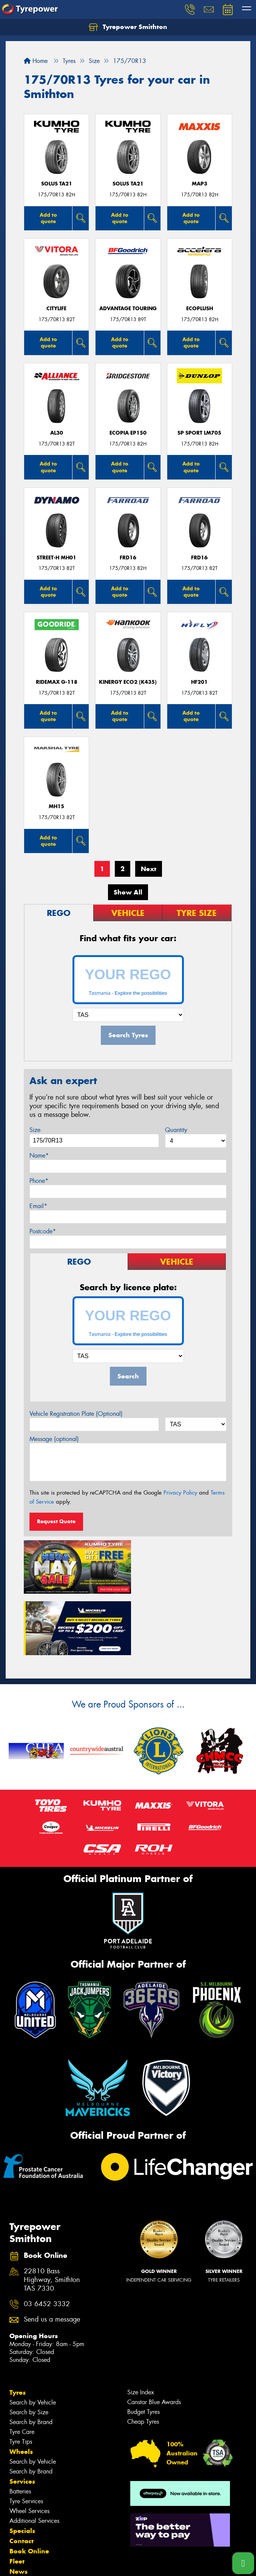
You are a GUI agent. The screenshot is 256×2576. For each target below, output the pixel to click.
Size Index (140, 2328)
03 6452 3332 (47, 2239)
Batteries (20, 2427)
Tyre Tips (20, 2377)
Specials (22, 2467)
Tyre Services (26, 2437)
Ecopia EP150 (128, 433)
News (18, 2507)
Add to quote (48, 218)
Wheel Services (29, 2447)
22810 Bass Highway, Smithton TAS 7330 (52, 2216)
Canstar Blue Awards (154, 2338)
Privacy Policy (180, 1492)
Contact (21, 2477)
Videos (20, 2517)
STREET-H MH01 (56, 557)
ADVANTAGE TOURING (128, 308)
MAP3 (199, 184)
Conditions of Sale (100, 2563)
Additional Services (34, 2457)
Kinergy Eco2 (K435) (128, 682)
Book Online (29, 2487)
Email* (38, 1206)
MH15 (56, 806)
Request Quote (56, 1521)
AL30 (56, 433)
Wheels (21, 2387)
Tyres (17, 2328)
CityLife (56, 308)
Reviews (22, 2528)
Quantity (176, 1130)
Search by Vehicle (32, 2338)
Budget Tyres (143, 2348)
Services (22, 2417)
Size (34, 1130)
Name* (39, 1155)
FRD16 (128, 557)
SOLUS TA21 (56, 184)
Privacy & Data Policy (54, 2563)
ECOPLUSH (199, 308)
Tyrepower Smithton (128, 27)
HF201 (199, 682)
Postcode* (42, 1231)
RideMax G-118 (56, 682)
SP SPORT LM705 (199, 433)
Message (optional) (54, 1439)
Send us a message (52, 2255)
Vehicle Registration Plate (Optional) (76, 1414)
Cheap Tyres (143, 2358)
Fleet (17, 2497)
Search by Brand (30, 2358)
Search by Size (28, 2348)
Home (36, 61)
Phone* (38, 1181)
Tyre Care (21, 2368)
